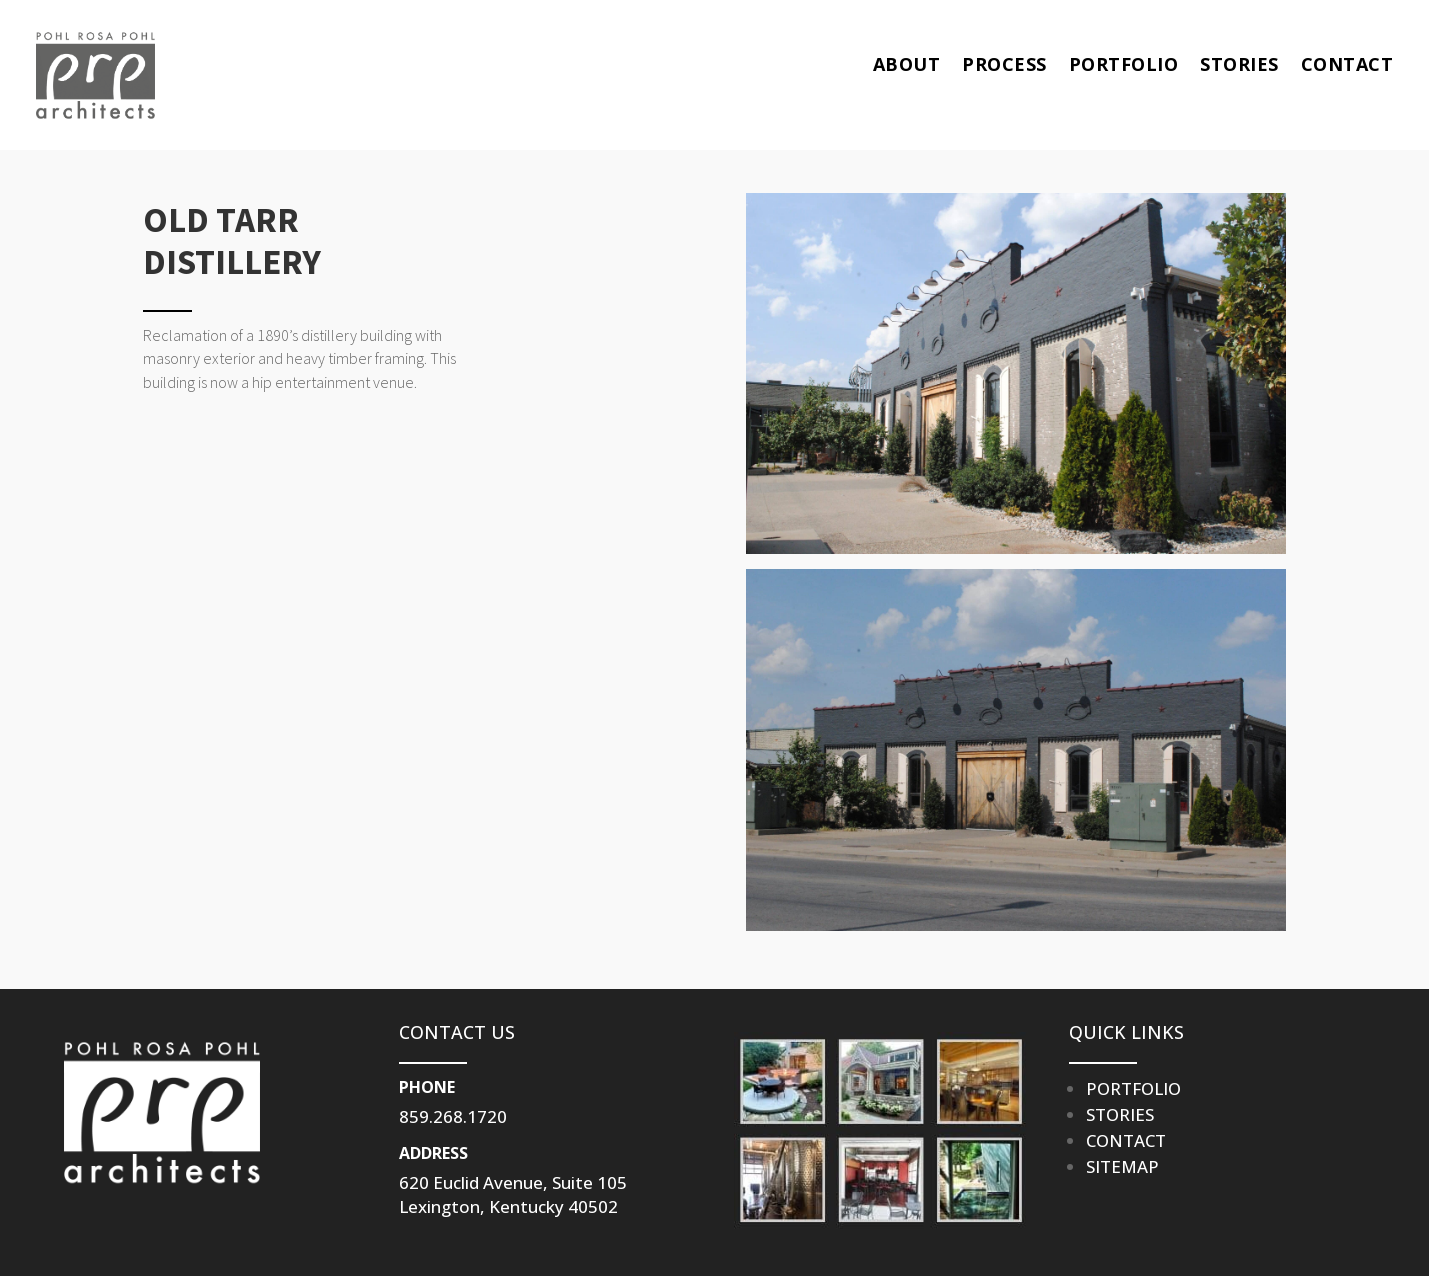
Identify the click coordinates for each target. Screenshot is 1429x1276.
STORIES (1239, 64)
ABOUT (907, 64)
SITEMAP (1122, 1166)
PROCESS (1004, 64)
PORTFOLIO (1124, 64)
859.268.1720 (453, 1116)
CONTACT (1347, 64)
